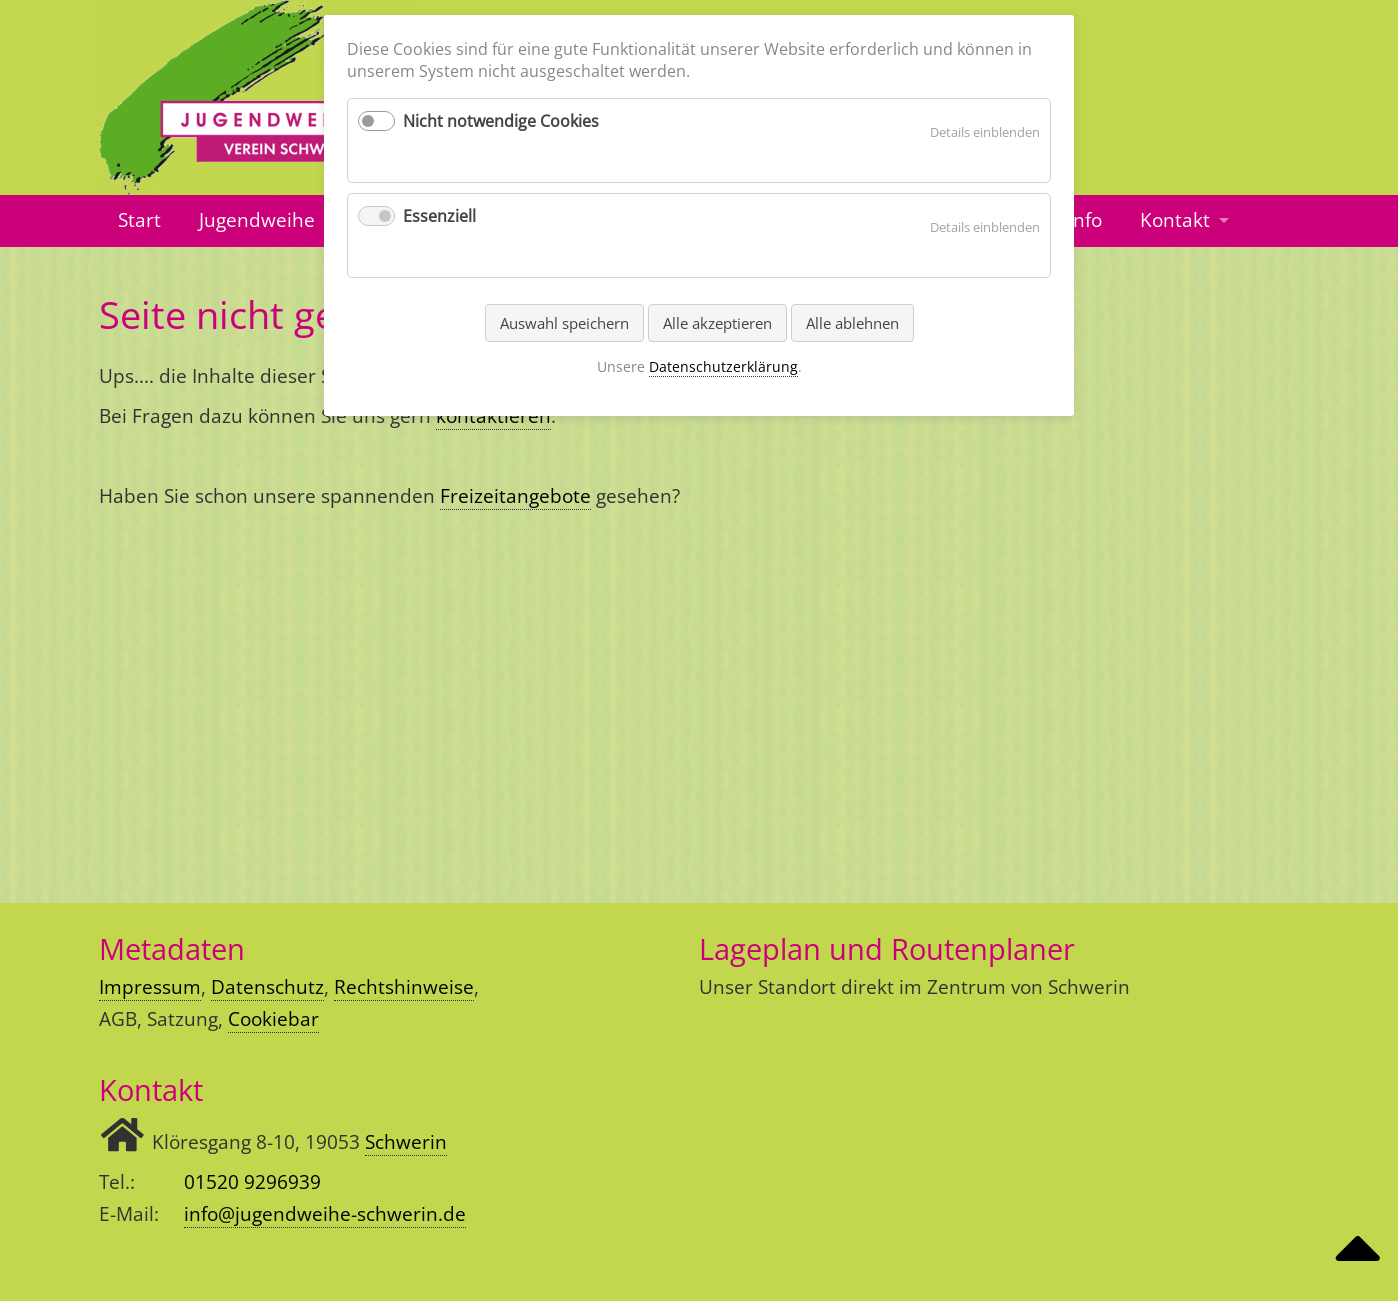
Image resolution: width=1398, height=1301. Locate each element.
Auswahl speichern (564, 323)
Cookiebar (273, 1019)
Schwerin (406, 1142)
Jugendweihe (257, 220)
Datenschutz (267, 987)
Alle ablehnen (852, 323)
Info (1085, 220)
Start (139, 220)
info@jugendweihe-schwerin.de (325, 1214)
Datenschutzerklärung (723, 366)
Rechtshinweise (404, 987)
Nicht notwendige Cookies (501, 121)
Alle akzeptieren (717, 323)
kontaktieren (493, 416)
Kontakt (1175, 220)
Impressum (150, 987)
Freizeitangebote (515, 496)
